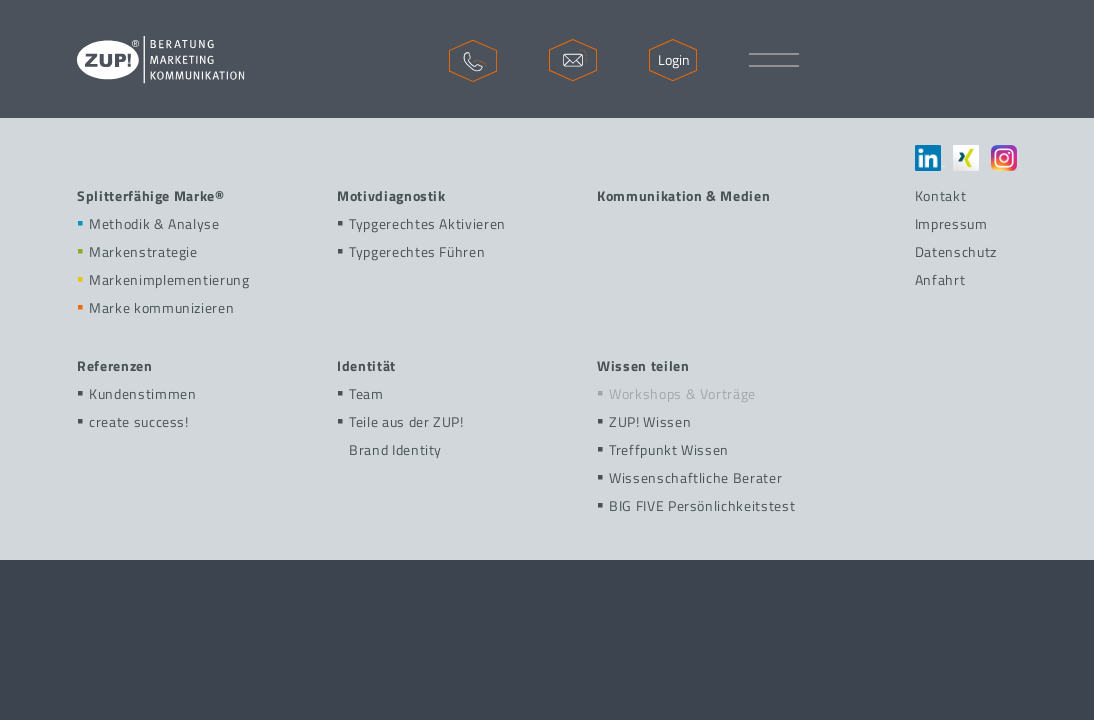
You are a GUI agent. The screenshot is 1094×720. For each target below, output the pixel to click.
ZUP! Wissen (644, 421)
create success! (133, 421)
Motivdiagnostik (391, 195)
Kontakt (941, 195)
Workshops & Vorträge (676, 393)
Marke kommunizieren (155, 307)
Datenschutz (956, 251)
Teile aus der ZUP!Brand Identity (400, 435)
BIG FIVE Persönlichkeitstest (696, 505)
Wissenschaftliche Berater (689, 477)
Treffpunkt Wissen (663, 449)
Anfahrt (940, 279)
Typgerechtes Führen (411, 251)
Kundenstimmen (136, 393)
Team (360, 393)
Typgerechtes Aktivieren (421, 223)
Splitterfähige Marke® (151, 195)
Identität (366, 365)
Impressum (951, 223)
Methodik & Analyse (148, 223)
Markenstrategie (137, 251)
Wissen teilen (643, 365)
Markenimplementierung (163, 279)
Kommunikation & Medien (683, 195)
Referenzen (115, 365)
